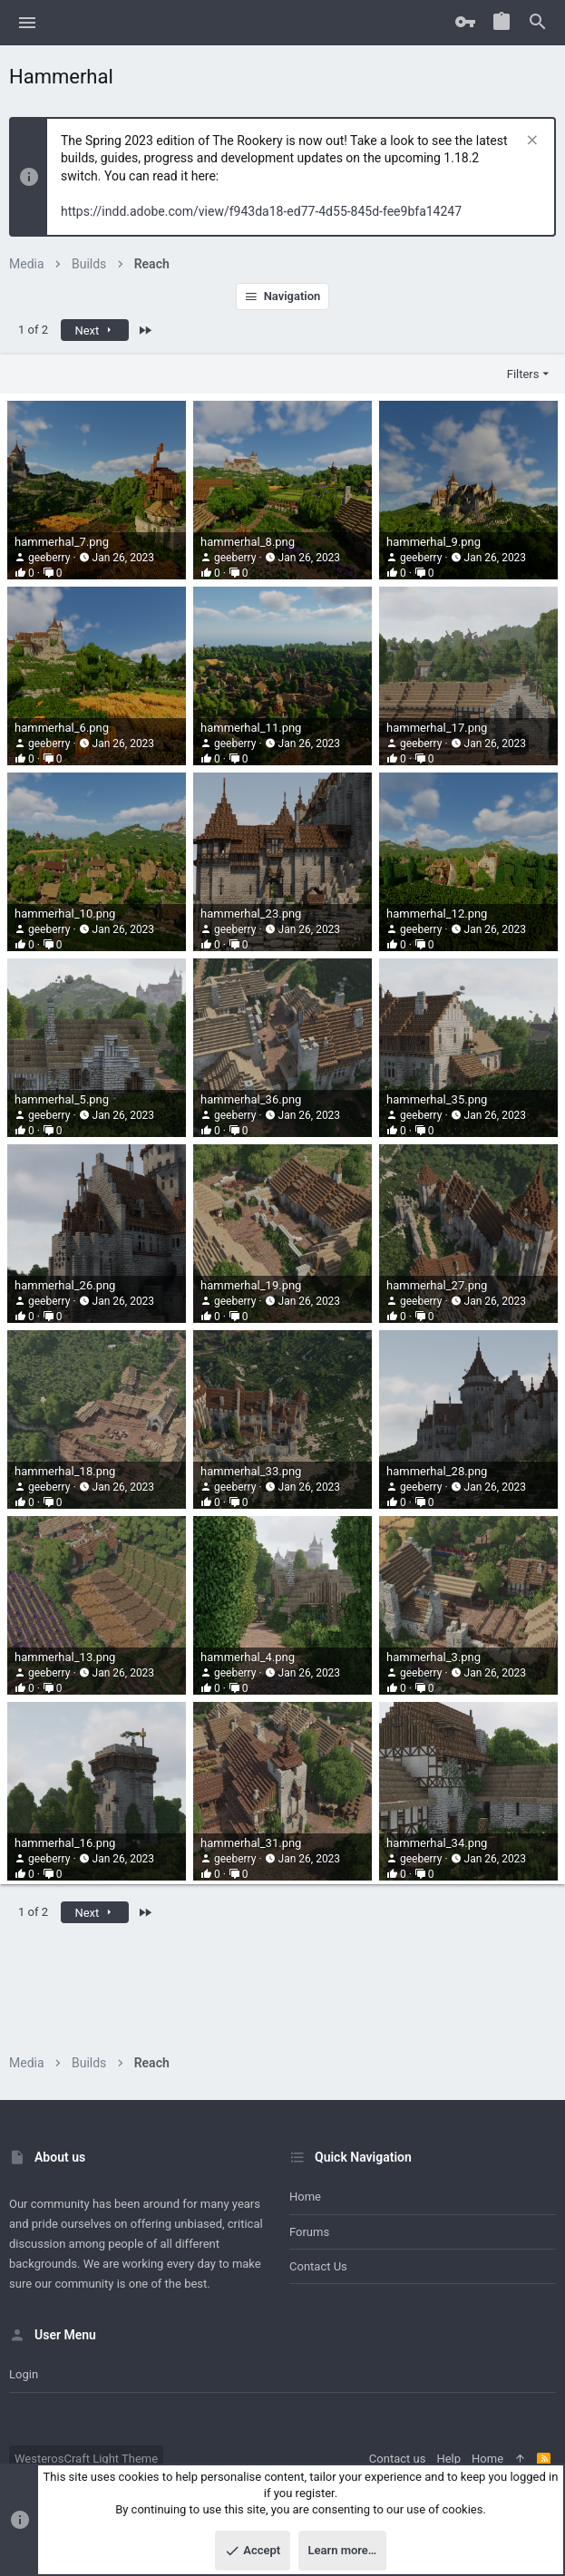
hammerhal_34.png (436, 1843)
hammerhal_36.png (250, 1099)
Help (448, 2458)
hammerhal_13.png (65, 1657)
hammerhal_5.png (62, 1099)
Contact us (318, 2266)
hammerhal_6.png (62, 727)
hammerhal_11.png (250, 727)
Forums (309, 2232)
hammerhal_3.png (433, 1657)
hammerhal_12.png (436, 913)
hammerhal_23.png (250, 913)
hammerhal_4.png (247, 1657)
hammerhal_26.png (65, 1285)
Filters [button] (523, 374)
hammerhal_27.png (436, 1285)
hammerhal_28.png (436, 1471)
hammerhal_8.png (247, 542)
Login (23, 2374)
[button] (27, 22)
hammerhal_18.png (65, 1471)
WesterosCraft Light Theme (86, 2458)
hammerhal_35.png (436, 1099)
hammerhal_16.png (65, 1843)
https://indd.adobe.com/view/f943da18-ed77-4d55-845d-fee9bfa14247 (261, 211)
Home (305, 2196)
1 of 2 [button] (33, 329)
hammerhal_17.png (436, 727)
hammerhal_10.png (65, 913)
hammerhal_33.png (250, 1471)
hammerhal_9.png (433, 542)
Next (94, 330)
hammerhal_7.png (62, 542)
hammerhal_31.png (250, 1843)
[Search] (538, 23)
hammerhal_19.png (250, 1285)
